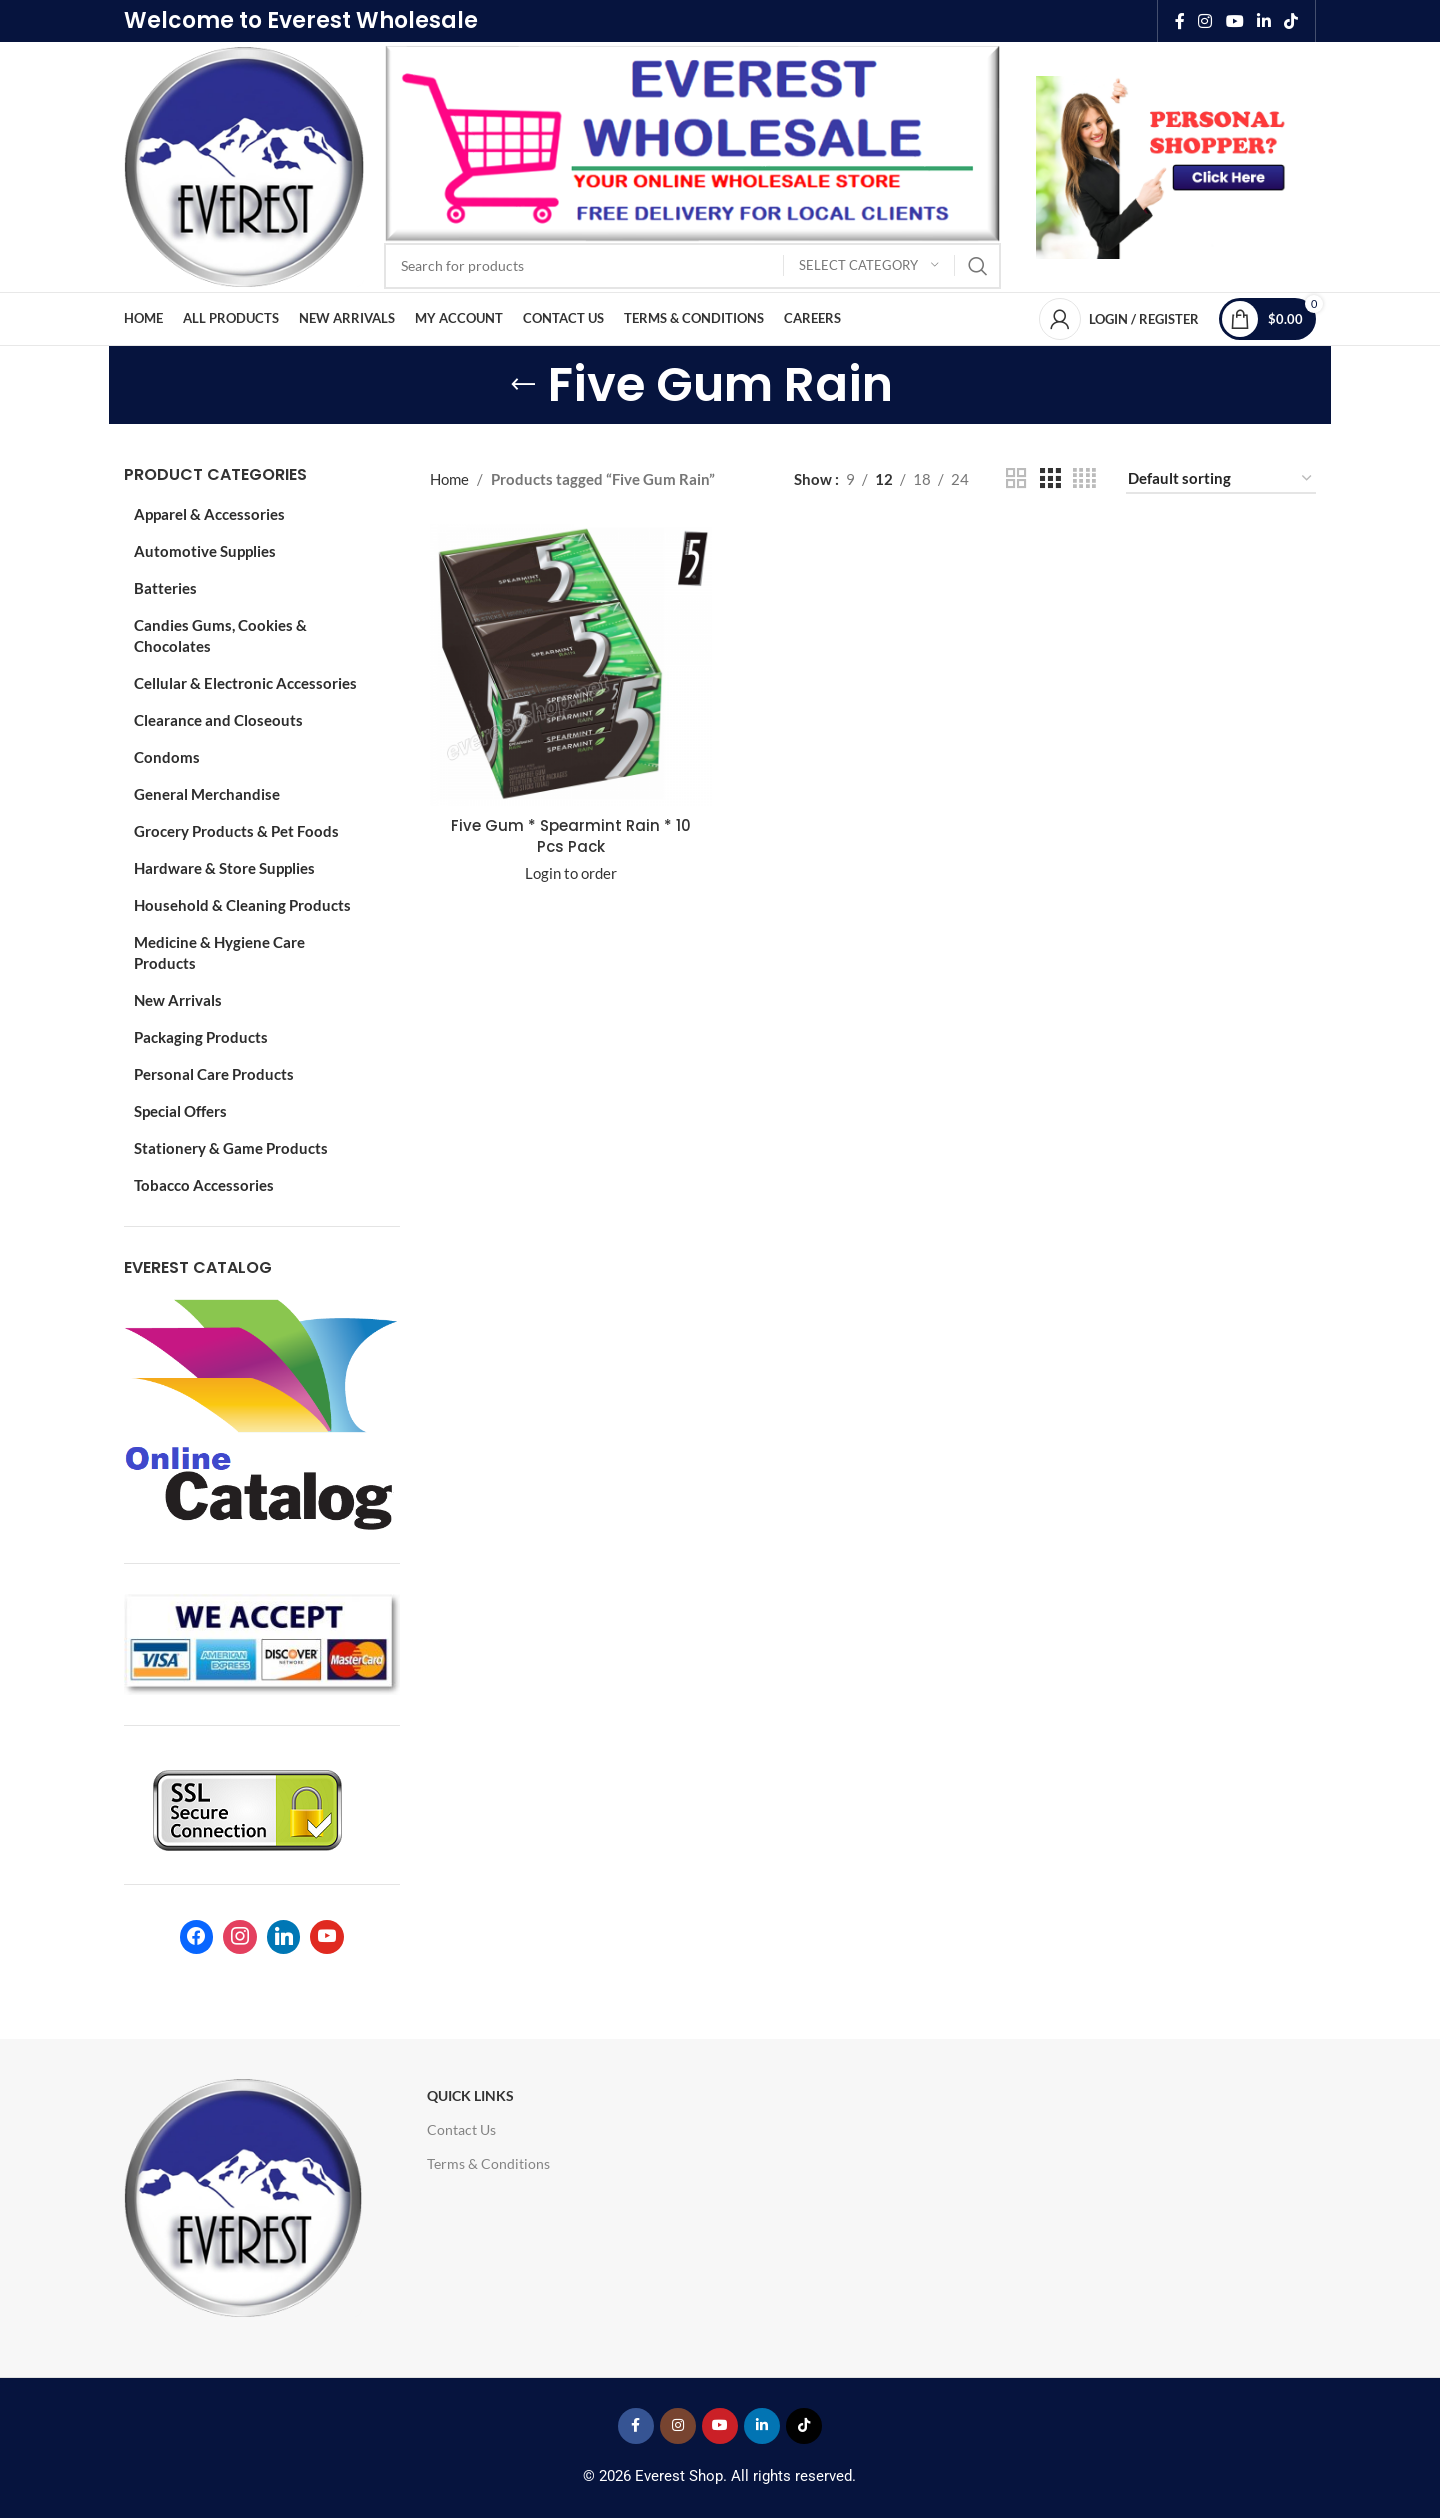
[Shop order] (1221, 479)
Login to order (571, 873)
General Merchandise (207, 794)
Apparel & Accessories (209, 514)
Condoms (167, 757)
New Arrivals (178, 1000)
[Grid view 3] (1050, 478)
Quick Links (470, 2095)
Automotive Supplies (205, 551)
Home (449, 479)
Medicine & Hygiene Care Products (219, 952)
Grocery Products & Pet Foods (236, 831)
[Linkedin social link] (1263, 21)
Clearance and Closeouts (218, 720)
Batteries (165, 588)
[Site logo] (244, 165)
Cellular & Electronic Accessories (245, 683)
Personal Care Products (214, 1074)
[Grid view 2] (1016, 478)
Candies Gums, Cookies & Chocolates (220, 635)
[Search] (692, 266)
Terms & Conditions (488, 2163)
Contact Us (461, 2129)
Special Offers (180, 1111)
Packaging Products (201, 1037)
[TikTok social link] (1291, 21)
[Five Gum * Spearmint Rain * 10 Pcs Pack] (571, 665)
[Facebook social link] (1179, 21)
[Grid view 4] (1084, 478)
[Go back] (523, 385)
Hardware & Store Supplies (224, 868)
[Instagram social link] (1205, 21)
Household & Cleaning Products (242, 905)
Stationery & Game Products (231, 1148)
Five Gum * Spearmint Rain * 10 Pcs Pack (571, 836)
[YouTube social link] (1234, 21)
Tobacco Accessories (204, 1185)
